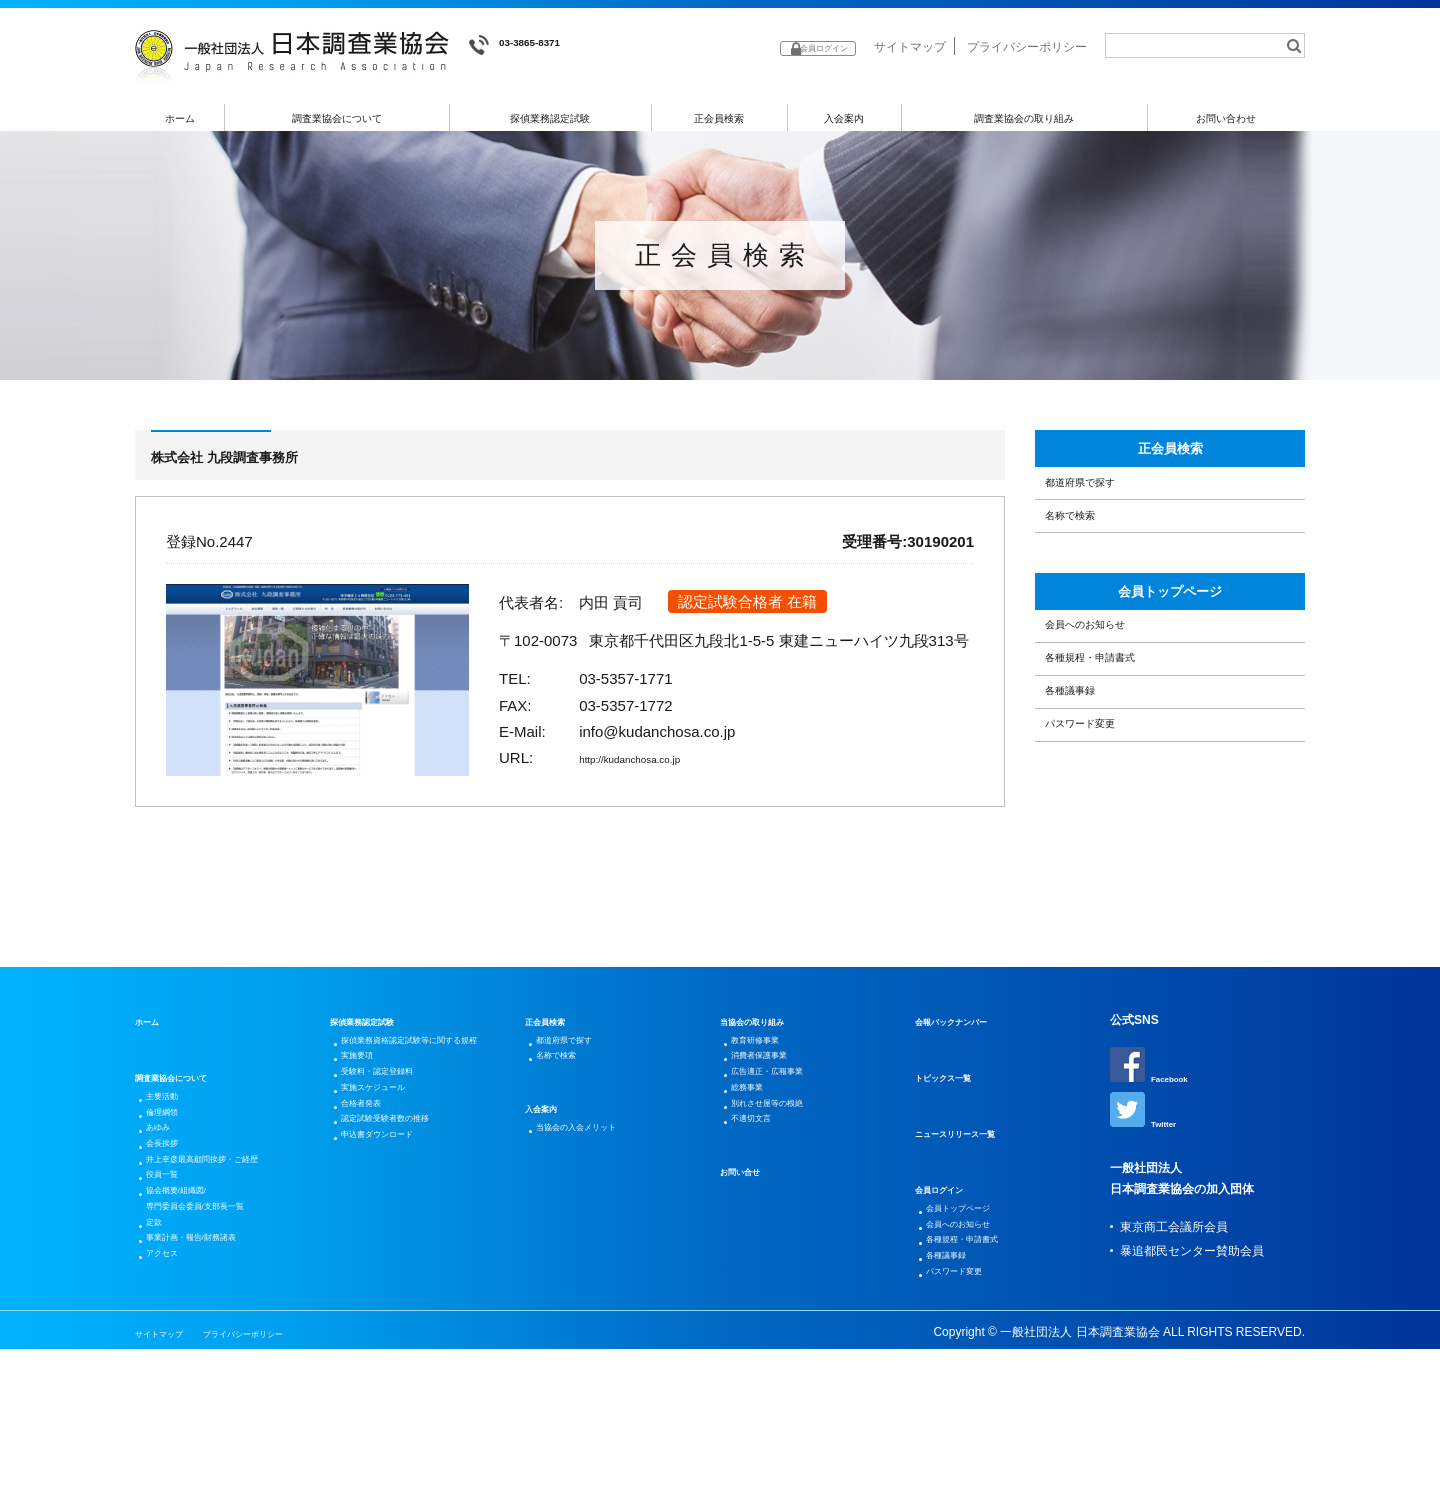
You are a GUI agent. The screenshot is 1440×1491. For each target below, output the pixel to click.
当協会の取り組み (768, 1090)
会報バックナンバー (969, 1090)
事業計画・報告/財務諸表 (216, 1386)
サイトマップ (910, 47)
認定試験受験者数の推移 (410, 1258)
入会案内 (844, 118)
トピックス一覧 (957, 1146)
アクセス (173, 1410)
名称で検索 (1088, 568)
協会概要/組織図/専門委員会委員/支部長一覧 (222, 1326)
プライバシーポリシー (1027, 47)
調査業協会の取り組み (1024, 118)
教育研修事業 (770, 1114)
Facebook (1158, 1135)
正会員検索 (719, 118)
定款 (161, 1362)
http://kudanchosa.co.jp (656, 764)
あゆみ (167, 1218)
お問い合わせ (1227, 118)
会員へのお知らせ (1111, 715)
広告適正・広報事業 (788, 1162)
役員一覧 (173, 1290)
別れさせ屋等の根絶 (788, 1210)
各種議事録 (1088, 818)
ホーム (180, 118)
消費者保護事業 (776, 1138)
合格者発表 (374, 1234)
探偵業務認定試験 (551, 118)
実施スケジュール (392, 1210)
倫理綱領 (173, 1194)
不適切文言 (764, 1234)
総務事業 (758, 1186)
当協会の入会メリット (599, 1218)
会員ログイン (951, 1258)
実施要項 (368, 1162)
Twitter (1149, 1187)
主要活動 (173, 1170)
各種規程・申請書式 (1118, 767)
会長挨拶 (173, 1242)
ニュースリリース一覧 (975, 1202)
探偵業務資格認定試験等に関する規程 (428, 1126)
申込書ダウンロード (398, 1282)
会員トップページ (1170, 663)
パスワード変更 (1103, 869)
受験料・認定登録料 (398, 1186)
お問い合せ (750, 1290)
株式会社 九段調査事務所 (264, 462)
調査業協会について (337, 118)
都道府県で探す (1103, 517)
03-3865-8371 (530, 45)
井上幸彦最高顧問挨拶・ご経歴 (233, 1266)
